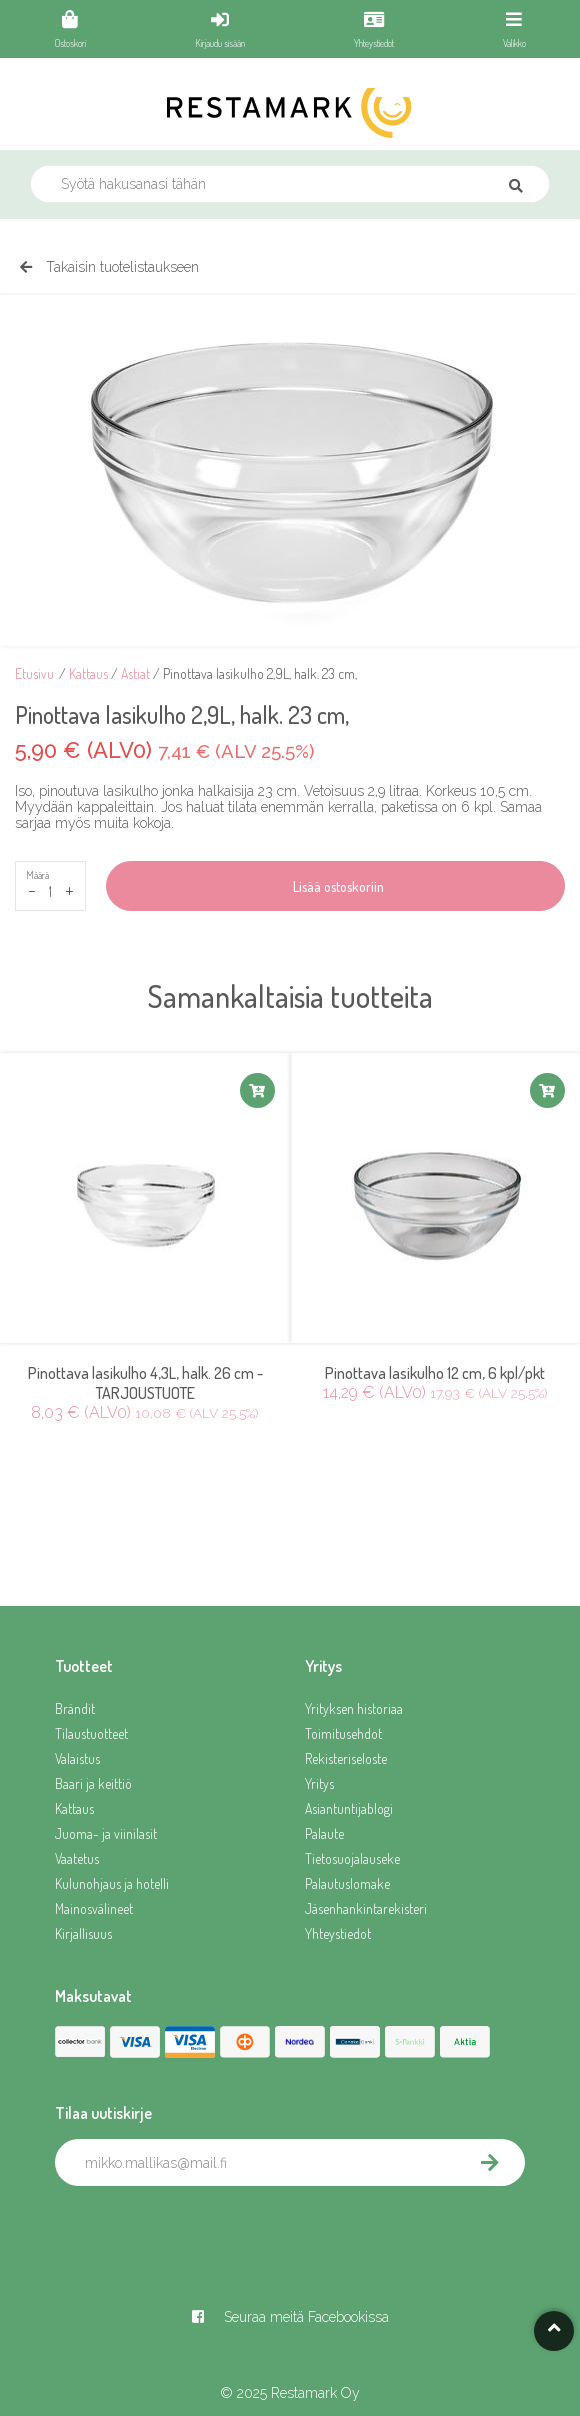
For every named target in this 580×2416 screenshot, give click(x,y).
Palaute (324, 1833)
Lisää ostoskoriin (335, 886)
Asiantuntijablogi (349, 1808)
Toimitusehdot (343, 1733)
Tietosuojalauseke (352, 1858)
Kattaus (88, 673)
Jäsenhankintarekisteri (366, 1908)
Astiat (135, 673)
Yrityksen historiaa (354, 1708)
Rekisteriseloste (346, 1758)
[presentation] (207, 2230)
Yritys (319, 1783)
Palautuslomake (347, 1883)
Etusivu (34, 673)
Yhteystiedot (338, 1933)
